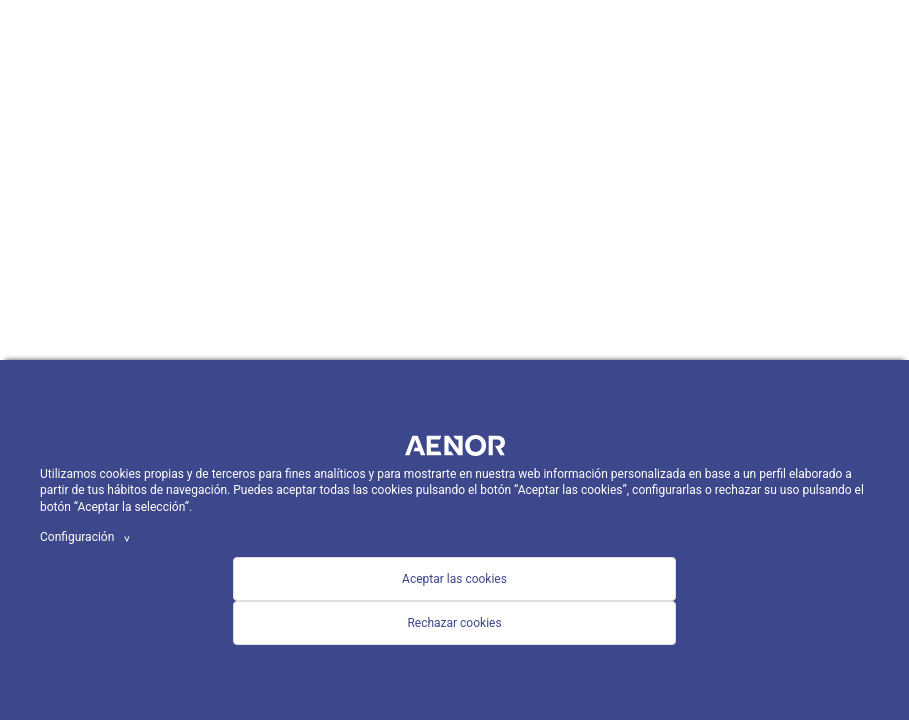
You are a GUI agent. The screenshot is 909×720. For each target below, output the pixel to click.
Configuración (88, 537)
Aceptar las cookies (454, 579)
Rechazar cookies (454, 623)
